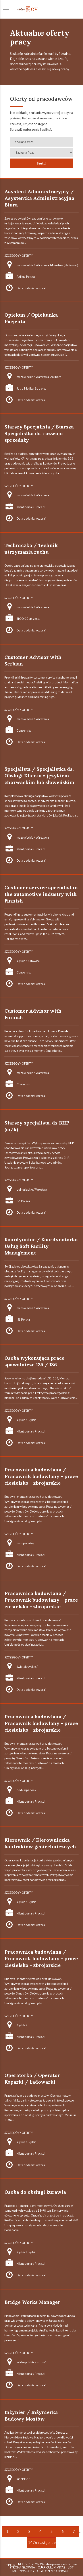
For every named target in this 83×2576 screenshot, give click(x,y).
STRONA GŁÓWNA (22, 2567)
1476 (32, 2542)
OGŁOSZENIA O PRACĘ (53, 2571)
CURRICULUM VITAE (51, 2567)
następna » (47, 2542)
